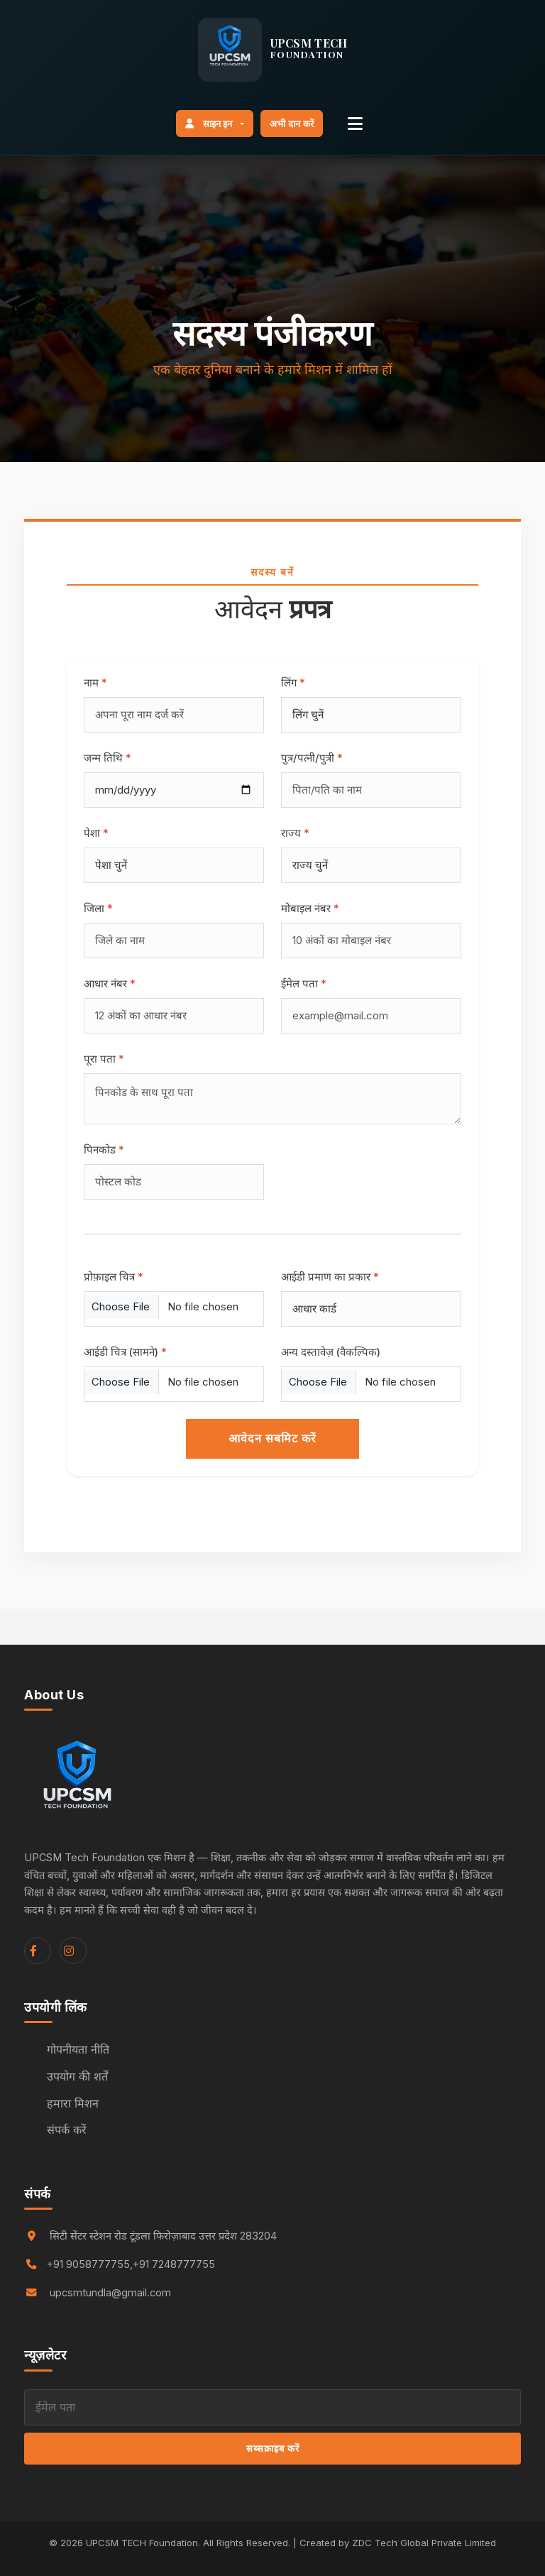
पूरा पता (104, 1058)
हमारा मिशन (73, 2103)
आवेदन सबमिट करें (272, 1438)
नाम (95, 682)
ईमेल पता (303, 983)
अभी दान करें (292, 123)
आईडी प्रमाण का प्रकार (330, 1276)
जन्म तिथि (107, 757)
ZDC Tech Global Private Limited (424, 2542)
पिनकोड (104, 1149)
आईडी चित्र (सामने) (125, 1352)
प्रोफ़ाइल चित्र (113, 1276)
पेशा (96, 833)
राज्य (295, 833)
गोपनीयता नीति (78, 2049)
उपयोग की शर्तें (77, 2076)
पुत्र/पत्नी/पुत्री (312, 757)
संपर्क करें (67, 2129)
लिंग (293, 682)
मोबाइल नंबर (310, 908)
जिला (98, 908)
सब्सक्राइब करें (272, 2448)
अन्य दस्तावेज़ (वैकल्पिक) (330, 1352)
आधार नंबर (110, 983)
